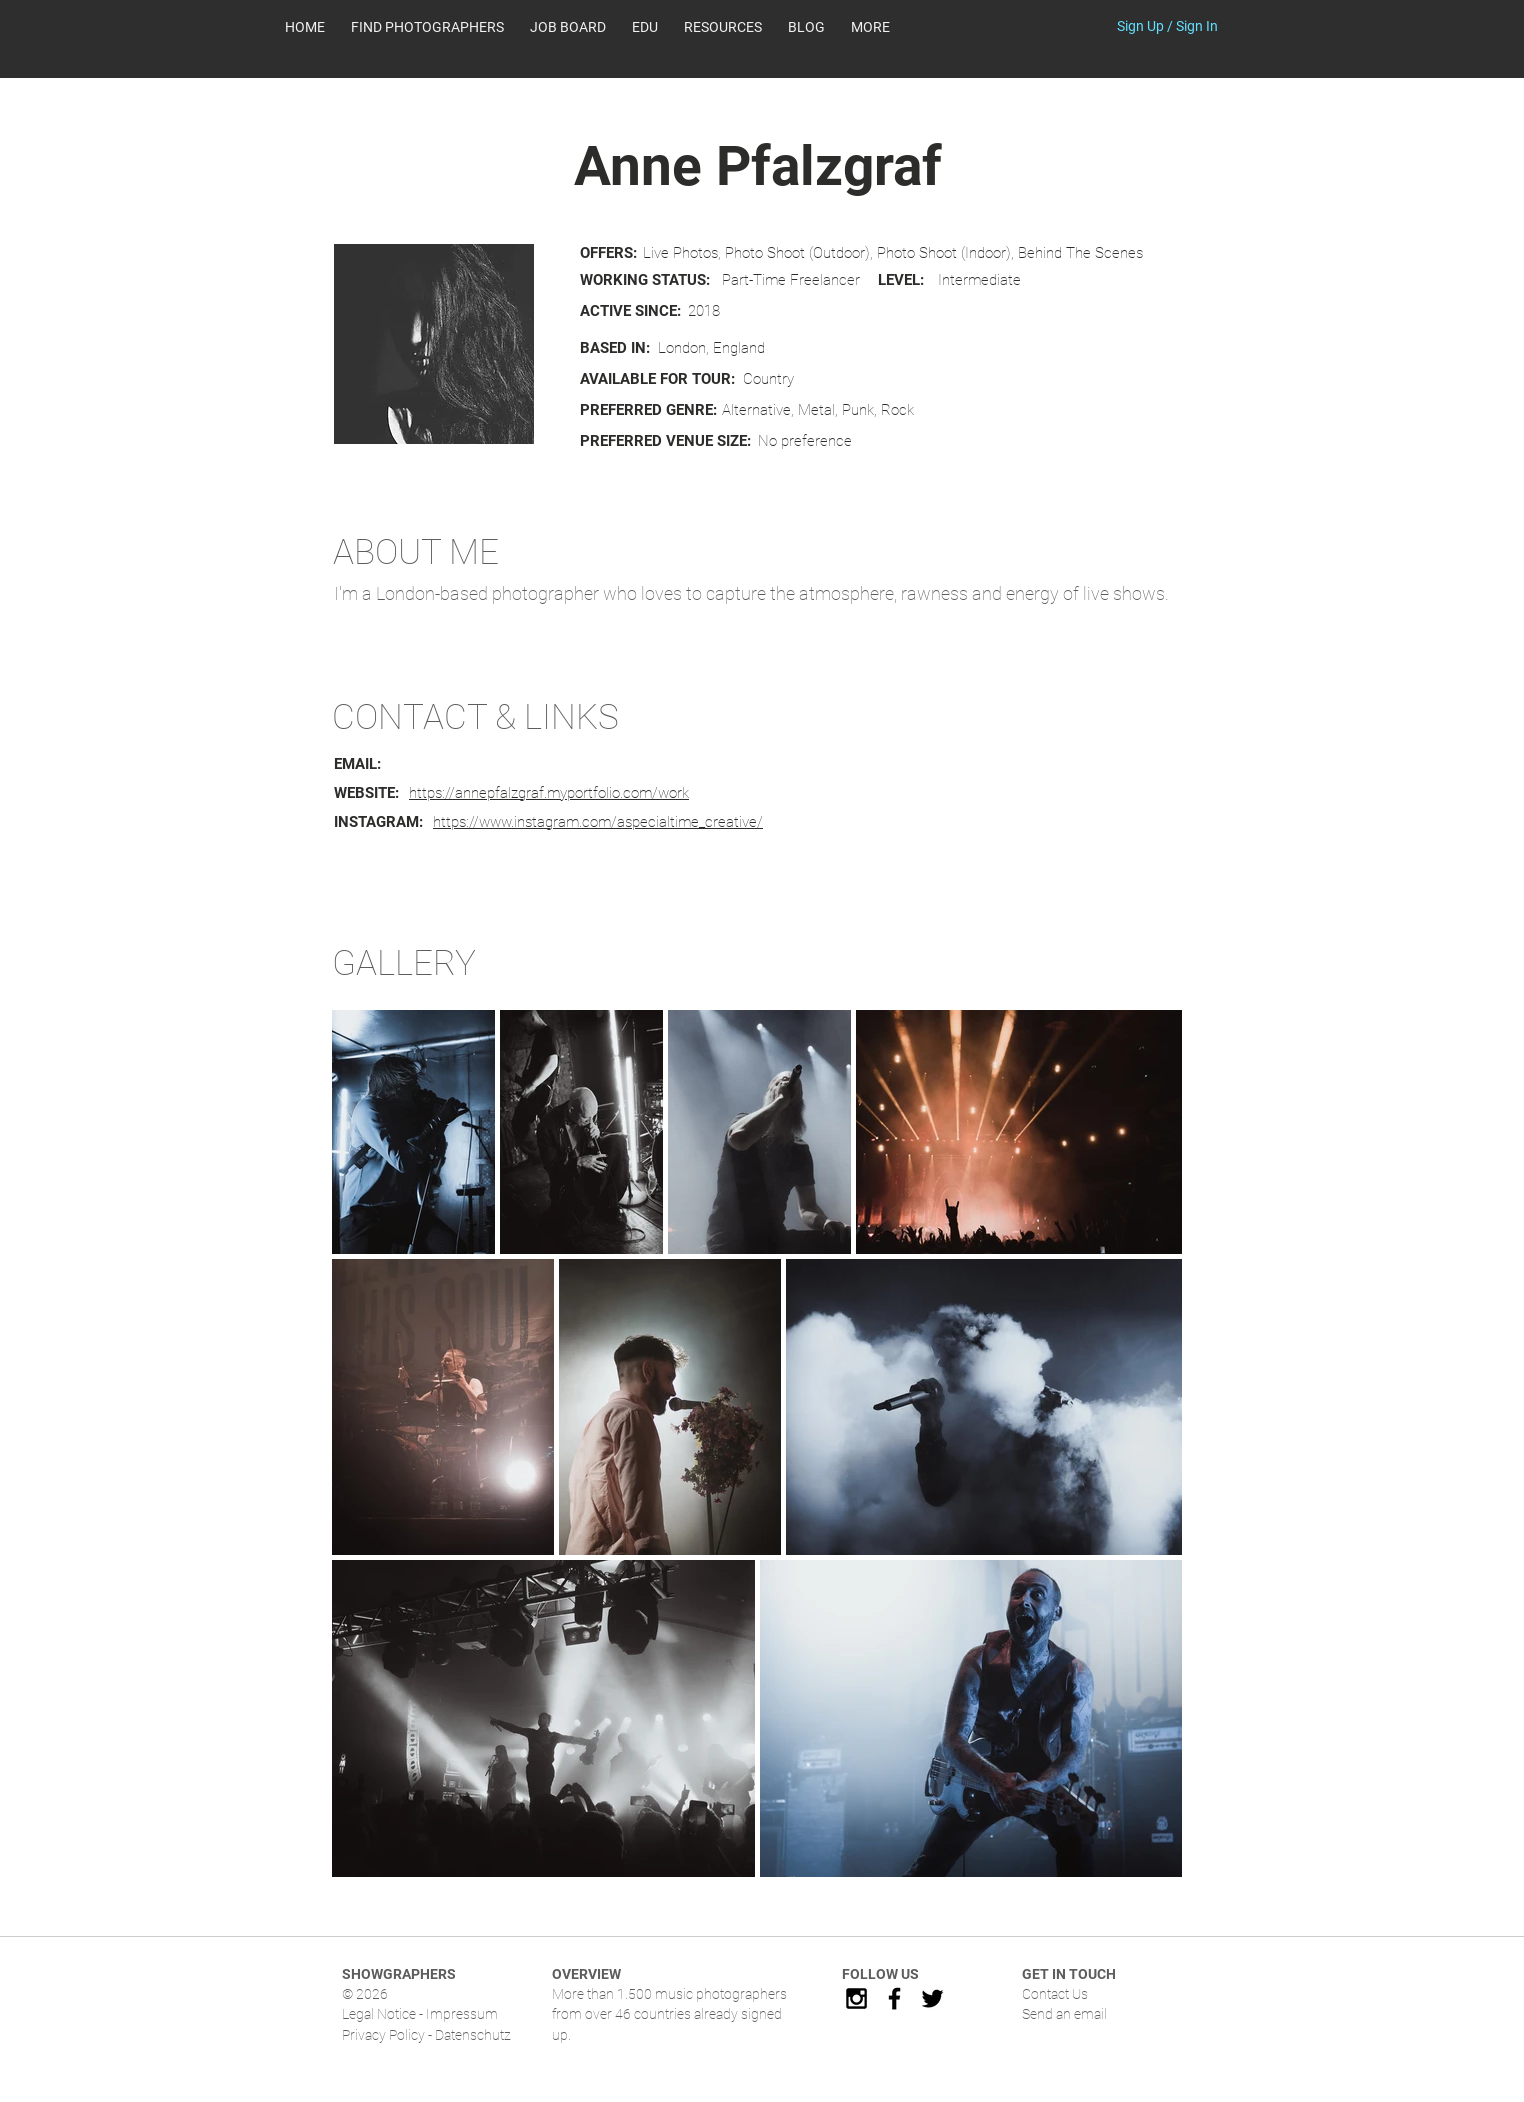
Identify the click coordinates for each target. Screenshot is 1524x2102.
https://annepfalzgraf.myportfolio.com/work (549, 793)
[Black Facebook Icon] (894, 1998)
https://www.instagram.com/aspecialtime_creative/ (598, 822)
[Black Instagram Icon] (856, 1998)
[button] (723, 27)
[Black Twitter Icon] (932, 1998)
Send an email (1064, 2014)
